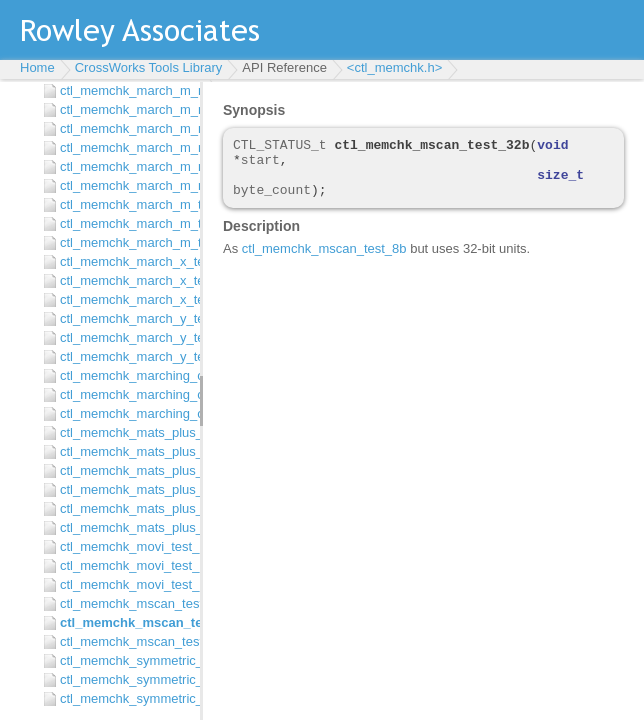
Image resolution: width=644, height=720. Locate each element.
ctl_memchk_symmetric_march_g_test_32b (125, 679)
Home (37, 67)
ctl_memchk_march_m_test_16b (125, 204)
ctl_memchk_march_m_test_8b (125, 242)
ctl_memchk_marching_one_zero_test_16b (125, 375)
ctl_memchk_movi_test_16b (125, 546)
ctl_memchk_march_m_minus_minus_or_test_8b (125, 185)
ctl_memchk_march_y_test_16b (125, 318)
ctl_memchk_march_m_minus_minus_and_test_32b (125, 109)
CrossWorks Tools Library (149, 67)
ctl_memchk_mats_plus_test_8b (125, 527)
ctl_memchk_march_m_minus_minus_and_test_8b (125, 128)
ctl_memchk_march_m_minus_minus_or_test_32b (125, 166)
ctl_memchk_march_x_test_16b (125, 261)
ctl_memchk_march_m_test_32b (125, 223)
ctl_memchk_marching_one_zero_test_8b (125, 413)
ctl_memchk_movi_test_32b (125, 565)
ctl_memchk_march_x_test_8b (125, 299)
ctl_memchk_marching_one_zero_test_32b (125, 394)
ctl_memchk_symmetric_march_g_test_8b (125, 698)
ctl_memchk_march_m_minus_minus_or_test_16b (125, 147)
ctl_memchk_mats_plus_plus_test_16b (125, 432)
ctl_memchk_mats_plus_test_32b (125, 508)
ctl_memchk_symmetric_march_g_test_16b (125, 660)
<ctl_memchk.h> (394, 67)
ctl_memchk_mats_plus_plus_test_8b (125, 470)
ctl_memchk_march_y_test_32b (125, 337)
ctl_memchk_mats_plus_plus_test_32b (125, 451)
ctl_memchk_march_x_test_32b (125, 280)
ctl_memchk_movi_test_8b (125, 584)
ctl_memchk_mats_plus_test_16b (125, 489)
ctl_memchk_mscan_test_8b (125, 641)
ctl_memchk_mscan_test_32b (125, 622)
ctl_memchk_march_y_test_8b (125, 356)
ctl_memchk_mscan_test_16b (125, 603)
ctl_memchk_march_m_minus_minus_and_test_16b (125, 90)
